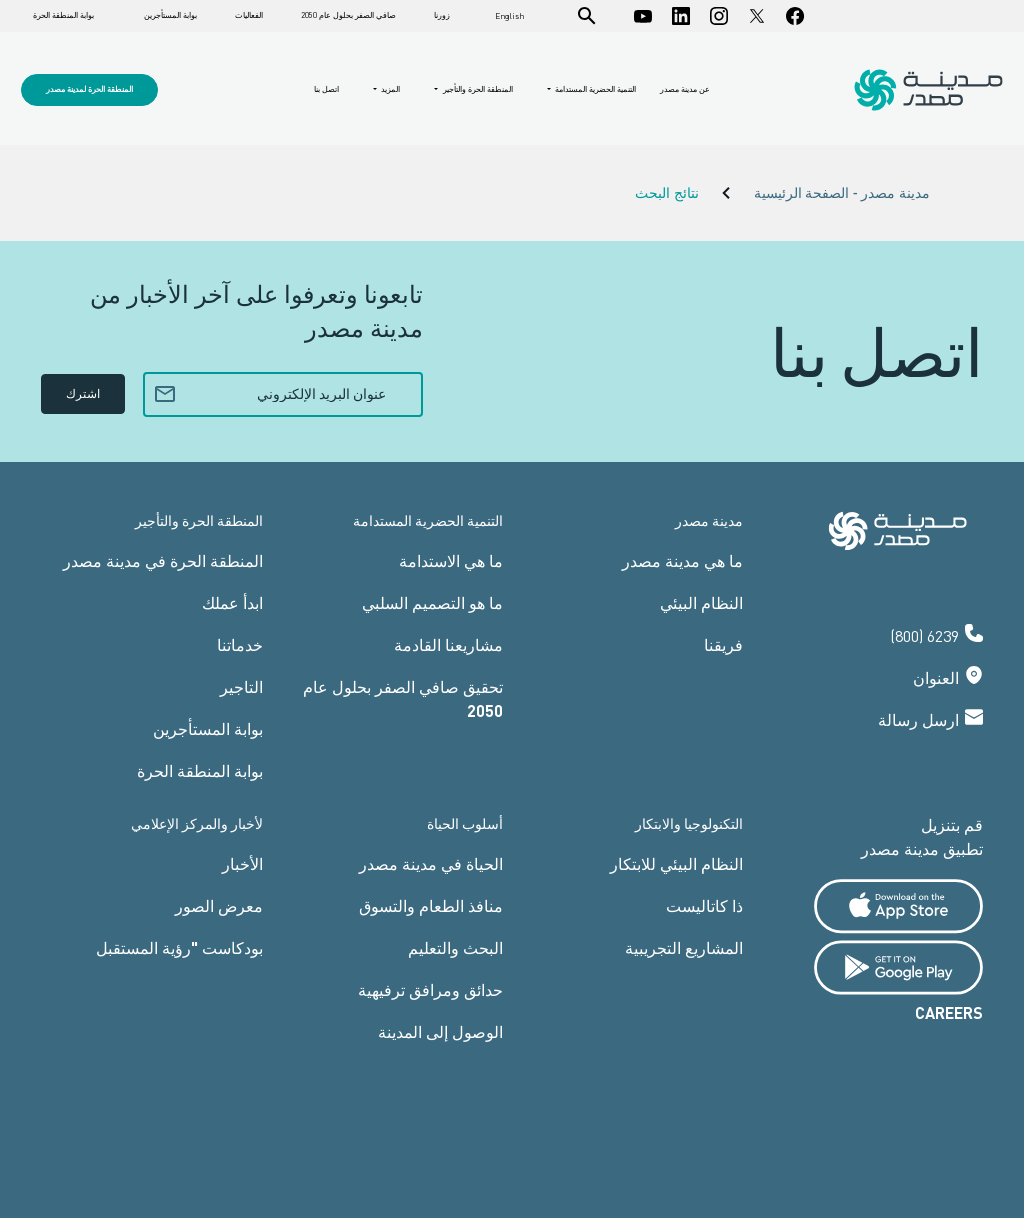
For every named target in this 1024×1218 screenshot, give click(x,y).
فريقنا (723, 644)
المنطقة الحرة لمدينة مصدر (89, 89)
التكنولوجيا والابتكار (689, 823)
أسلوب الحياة (465, 823)
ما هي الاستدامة (451, 560)
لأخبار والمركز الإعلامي (197, 823)
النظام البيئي (701, 602)
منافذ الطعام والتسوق (431, 905)
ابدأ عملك (232, 602)
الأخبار (242, 863)
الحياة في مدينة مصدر (431, 863)
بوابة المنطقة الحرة (63, 15)
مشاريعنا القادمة (448, 644)
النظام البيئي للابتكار (676, 863)
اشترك (83, 393)
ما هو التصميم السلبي (432, 602)
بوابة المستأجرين (170, 15)
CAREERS (949, 1012)
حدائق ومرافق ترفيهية (430, 989)
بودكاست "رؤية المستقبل (179, 947)
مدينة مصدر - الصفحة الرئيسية (842, 193)
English (509, 16)
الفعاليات (249, 15)
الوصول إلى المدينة (440, 1031)
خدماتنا (240, 644)
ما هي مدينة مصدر (682, 560)
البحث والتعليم (455, 947)
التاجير (241, 686)
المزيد (389, 89)
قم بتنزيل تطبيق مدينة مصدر (922, 836)
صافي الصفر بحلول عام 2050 (348, 15)
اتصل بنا (326, 89)
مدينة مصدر (709, 520)
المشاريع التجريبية (684, 947)
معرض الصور (219, 905)
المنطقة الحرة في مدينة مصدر (163, 560)
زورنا (442, 15)
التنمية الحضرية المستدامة (594, 89)
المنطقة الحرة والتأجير (477, 89)
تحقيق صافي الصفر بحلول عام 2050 (403, 698)
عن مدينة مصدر (685, 89)
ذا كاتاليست (704, 905)
